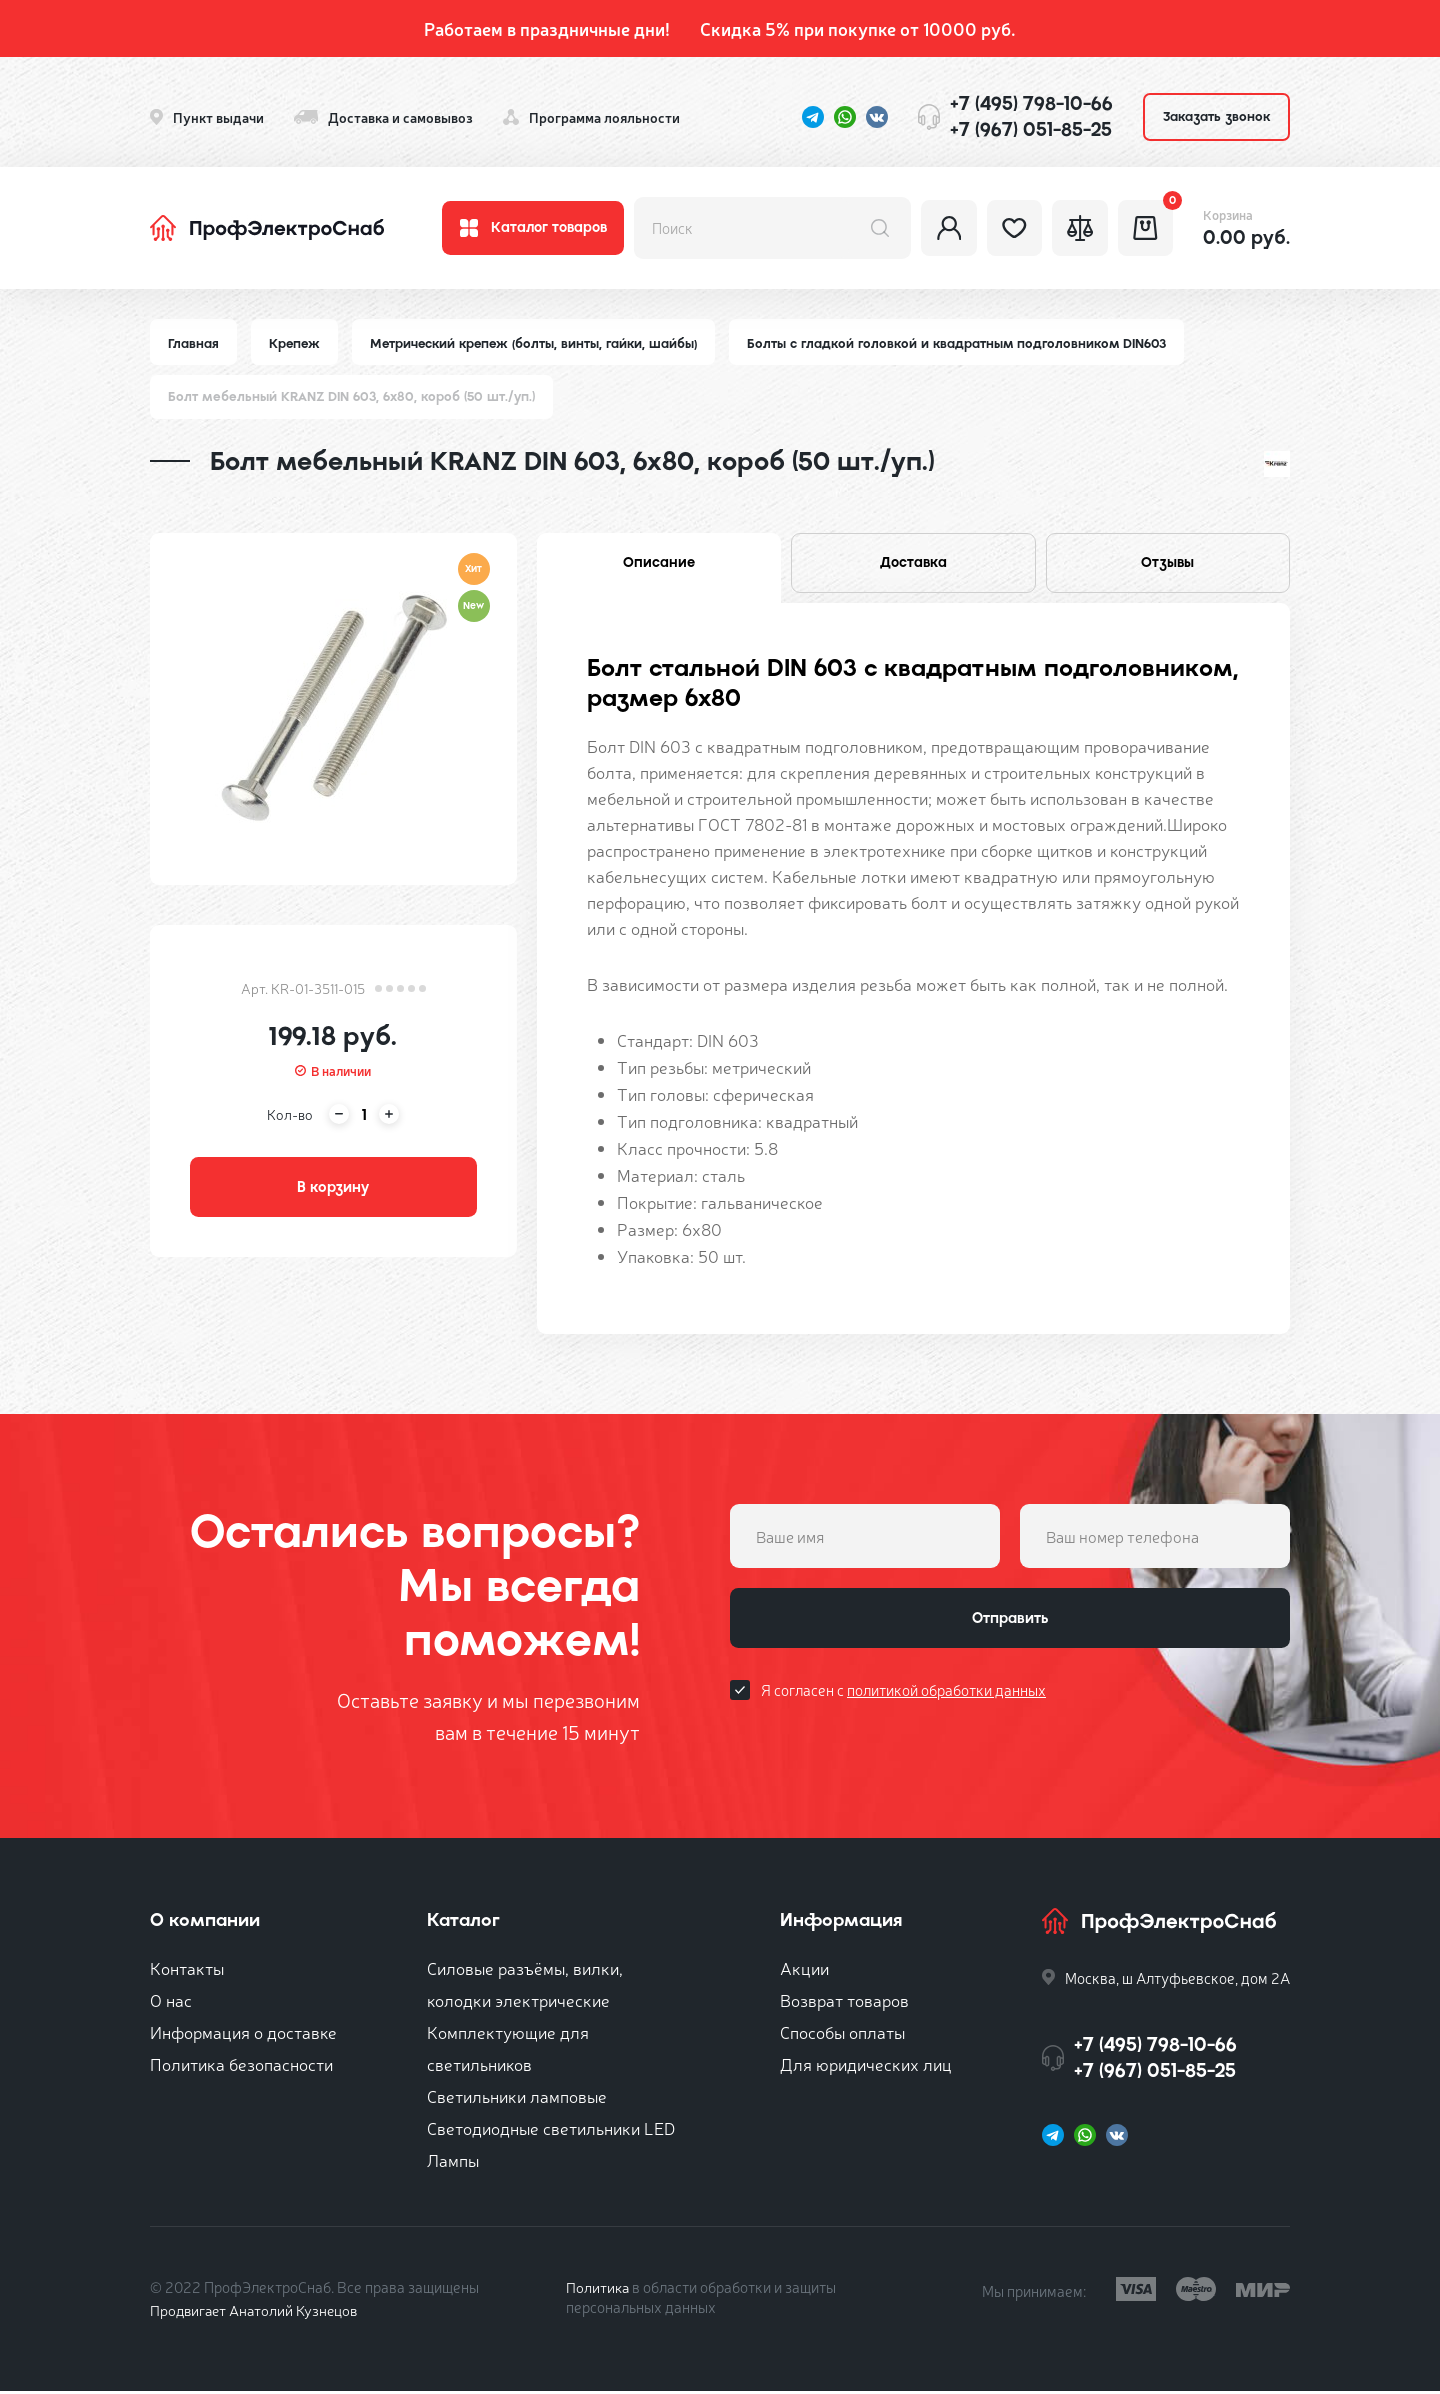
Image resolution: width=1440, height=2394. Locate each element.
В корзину (333, 1190)
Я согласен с (903, 1696)
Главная (194, 343)
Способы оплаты (842, 2034)
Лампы (453, 2162)
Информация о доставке (243, 2034)
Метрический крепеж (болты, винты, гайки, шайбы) (538, 343)
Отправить (1010, 1623)
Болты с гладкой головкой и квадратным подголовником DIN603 (965, 343)
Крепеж (296, 343)
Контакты (187, 1970)
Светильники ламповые (517, 2098)
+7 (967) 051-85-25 (1031, 129)
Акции (804, 1970)
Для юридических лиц (866, 2066)
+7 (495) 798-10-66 (1031, 103)
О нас (171, 2002)
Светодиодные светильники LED (551, 2130)
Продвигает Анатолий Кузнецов (258, 2312)
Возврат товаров (844, 2002)
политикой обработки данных (946, 1696)
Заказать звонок (1216, 116)
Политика (598, 2289)
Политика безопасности (241, 2066)
